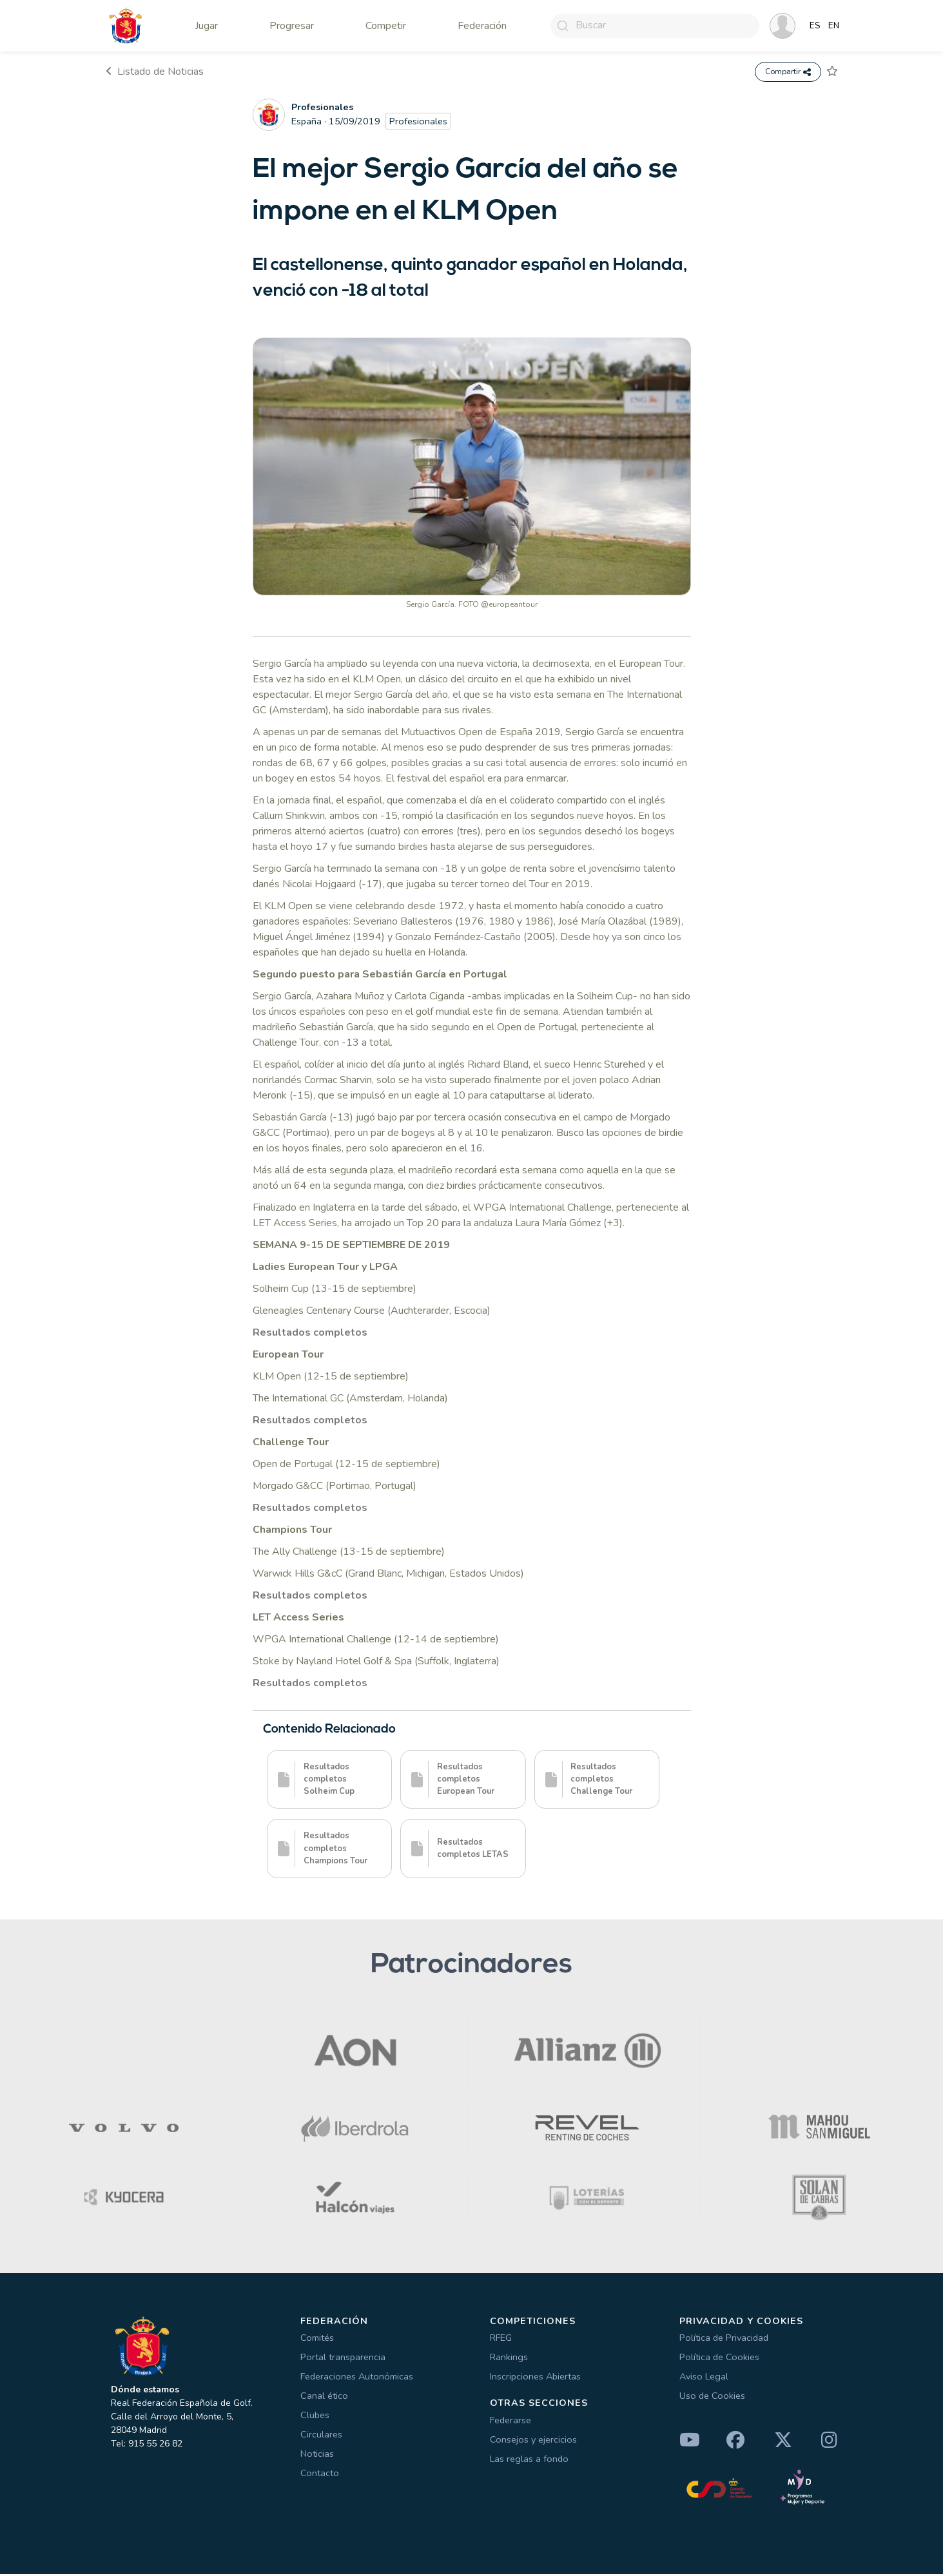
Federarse (510, 2422)
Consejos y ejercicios (533, 2441)
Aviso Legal (703, 2378)
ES (815, 26)
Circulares (321, 2436)
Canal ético (324, 2397)
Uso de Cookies (712, 2397)
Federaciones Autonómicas (356, 2378)
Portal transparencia (342, 2358)
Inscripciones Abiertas (535, 2378)
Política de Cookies (719, 2358)
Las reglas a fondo (529, 2460)
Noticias (317, 2455)
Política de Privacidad (723, 2339)
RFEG (501, 2339)
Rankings (509, 2358)
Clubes (314, 2416)
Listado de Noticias (155, 73)
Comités (317, 2339)
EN (833, 26)
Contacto (319, 2474)
